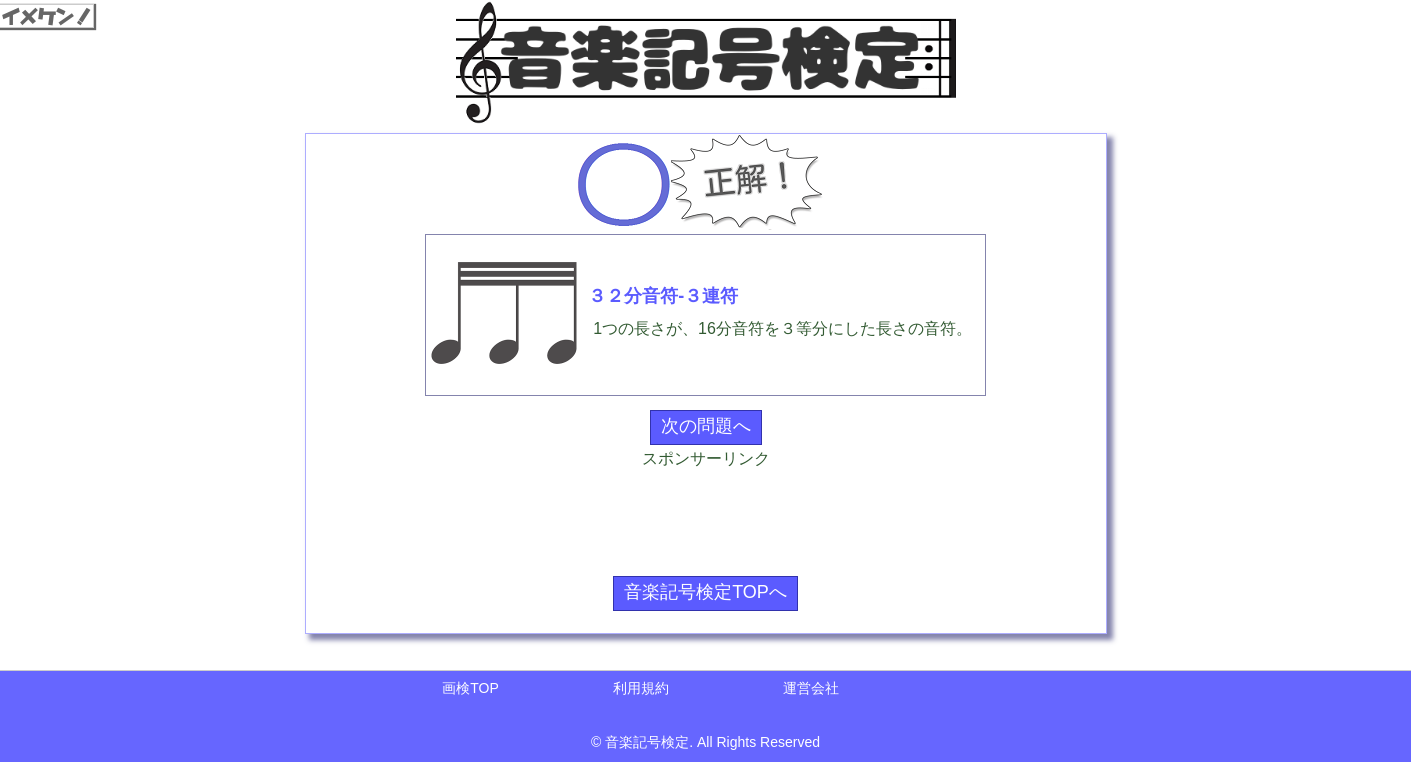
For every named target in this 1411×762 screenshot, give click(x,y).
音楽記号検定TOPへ (705, 592)
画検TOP (470, 688)
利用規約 (641, 688)
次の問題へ (706, 426)
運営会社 (811, 688)
